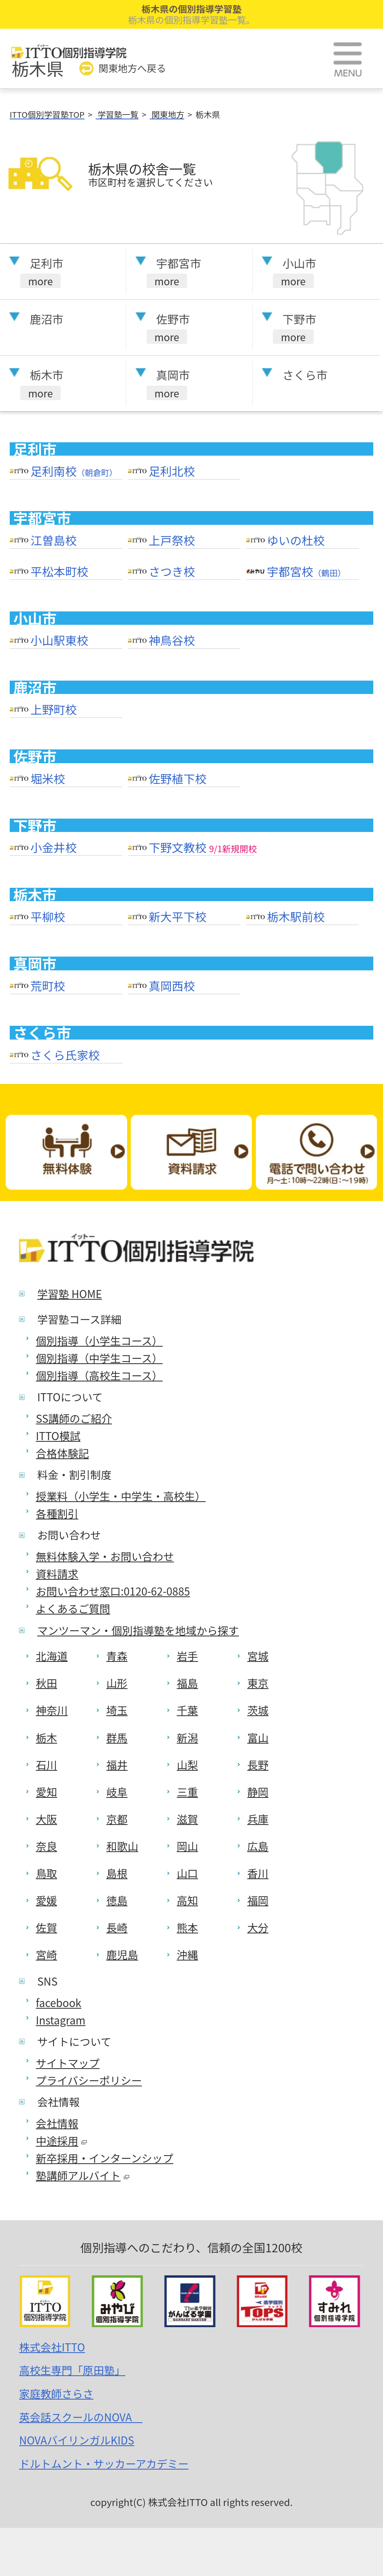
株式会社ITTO (52, 2347)
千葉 (187, 1710)
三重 (187, 1791)
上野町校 (53, 709)
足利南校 (73, 471)
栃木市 (47, 375)
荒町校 (47, 986)
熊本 (187, 1927)
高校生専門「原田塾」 (72, 2370)
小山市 (300, 263)
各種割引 (57, 1513)
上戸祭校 (172, 540)
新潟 (187, 1737)
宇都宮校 (306, 571)
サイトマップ (68, 2063)
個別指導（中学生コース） (99, 1358)
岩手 (187, 1656)
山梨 (187, 1764)
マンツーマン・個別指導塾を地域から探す (138, 1630)
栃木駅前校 (296, 916)
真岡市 (173, 375)
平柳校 (47, 916)
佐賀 (46, 1927)
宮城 (257, 1656)
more (40, 281)
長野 (257, 1764)
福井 (117, 1764)
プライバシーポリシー (89, 2080)
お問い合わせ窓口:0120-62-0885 (113, 1591)
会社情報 (57, 2123)
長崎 (117, 1927)
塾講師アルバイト (82, 2175)
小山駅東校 (59, 640)
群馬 (117, 1737)
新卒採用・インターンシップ (105, 2158)
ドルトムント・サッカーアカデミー (103, 2463)
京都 (117, 1819)
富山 (257, 1737)
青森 (117, 1656)
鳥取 (46, 1873)
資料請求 (57, 1573)
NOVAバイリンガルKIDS (76, 2440)
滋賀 (187, 1819)
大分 (257, 1927)
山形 (117, 1683)
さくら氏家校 (65, 1055)
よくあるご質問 (73, 1608)
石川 (46, 1764)
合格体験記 (62, 1453)
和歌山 (122, 1846)
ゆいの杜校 (296, 540)
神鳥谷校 (172, 640)
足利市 (47, 263)
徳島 (117, 1900)
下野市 (300, 319)
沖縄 (187, 1954)
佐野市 (173, 319)
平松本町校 (59, 571)
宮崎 (46, 1954)
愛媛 (46, 1900)
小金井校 (53, 847)
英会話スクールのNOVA (81, 2417)
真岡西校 (172, 986)
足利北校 (172, 471)
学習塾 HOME (69, 1293)
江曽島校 (53, 540)
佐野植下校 (177, 778)
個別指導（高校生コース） (99, 1375)
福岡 (257, 1900)
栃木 (46, 1737)
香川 (257, 1873)
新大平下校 (177, 916)
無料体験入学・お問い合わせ (105, 1556)
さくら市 (305, 375)
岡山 (187, 1846)
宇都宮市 (179, 263)
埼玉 (117, 1710)
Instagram (60, 2020)
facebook (58, 2002)
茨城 (257, 1710)
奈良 (46, 1846)
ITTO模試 (58, 1435)
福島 (187, 1683)
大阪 (46, 1819)
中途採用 (61, 2140)
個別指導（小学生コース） (99, 1340)
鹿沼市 (47, 319)
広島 (257, 1846)
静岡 (257, 1791)
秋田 (46, 1683)
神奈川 (52, 1710)
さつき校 (172, 571)
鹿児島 (122, 1954)
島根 (117, 1873)
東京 (257, 1683)
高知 (187, 1900)
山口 (187, 1873)
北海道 (52, 1656)
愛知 (46, 1791)
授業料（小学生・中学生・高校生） (121, 1496)
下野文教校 (177, 847)
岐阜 (117, 1791)
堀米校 (47, 778)
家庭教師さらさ (56, 2393)
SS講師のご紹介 (74, 1418)
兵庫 (257, 1819)
